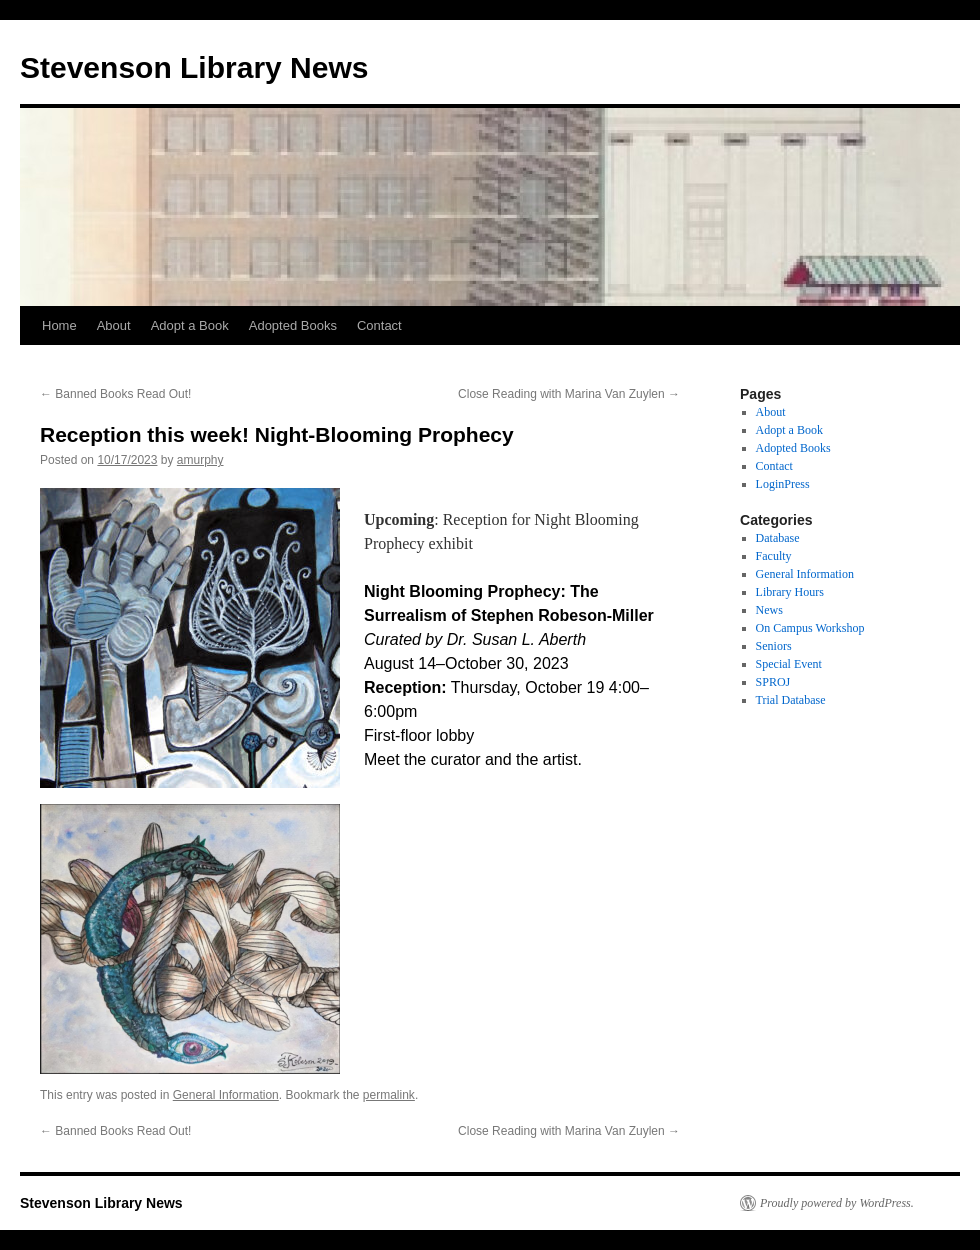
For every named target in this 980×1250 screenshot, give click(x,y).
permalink (389, 1095)
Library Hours (790, 592)
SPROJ (773, 682)
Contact (379, 325)
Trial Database (791, 700)
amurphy (200, 460)
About (114, 325)
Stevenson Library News (194, 67)
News (769, 610)
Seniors (774, 646)
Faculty (774, 556)
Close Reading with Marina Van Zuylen (569, 394)
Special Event (789, 664)
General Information (226, 1095)
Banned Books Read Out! (115, 394)
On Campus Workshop (810, 628)
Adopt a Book (190, 325)
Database (778, 538)
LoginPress (783, 484)
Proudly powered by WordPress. (837, 1203)
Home (59, 325)
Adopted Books (293, 325)
